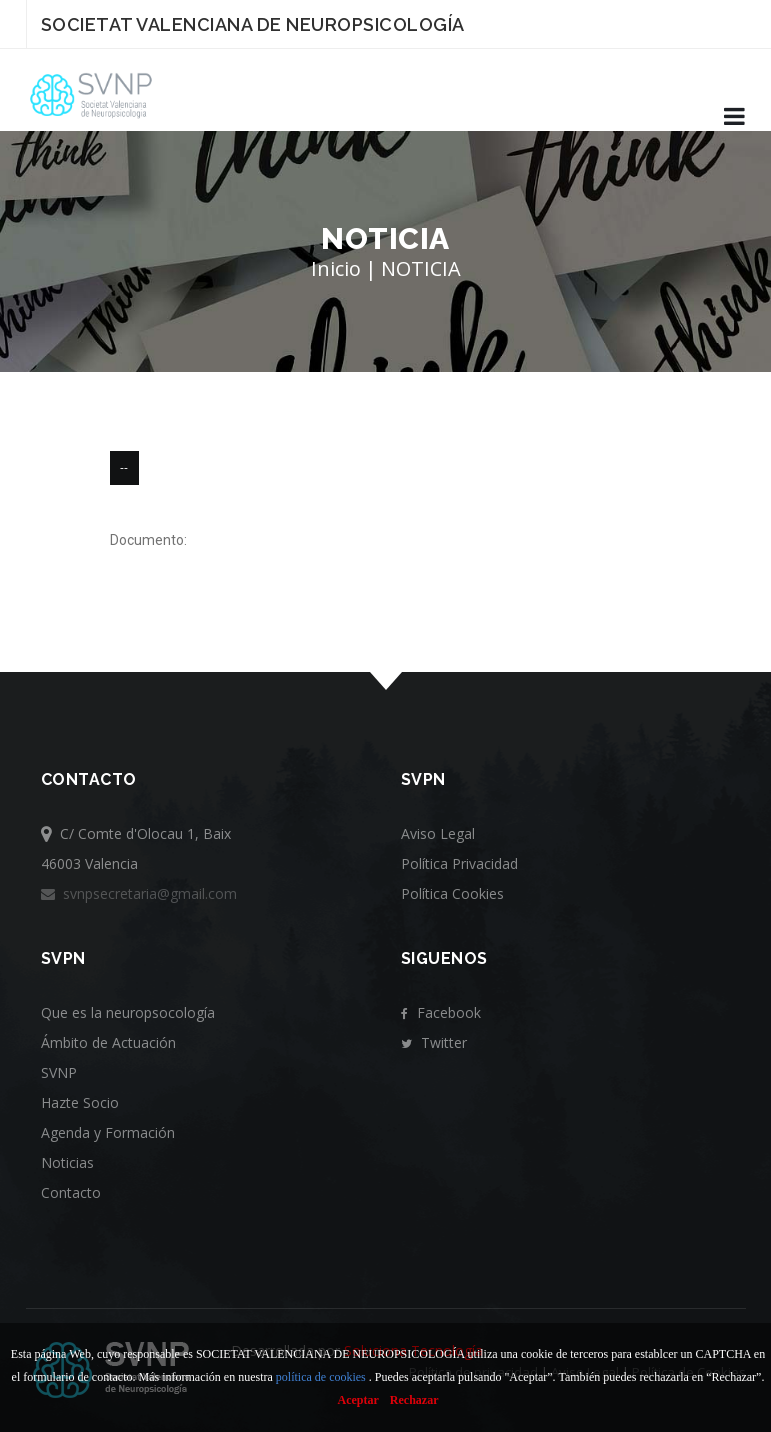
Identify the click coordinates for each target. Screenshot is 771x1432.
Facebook (441, 1012)
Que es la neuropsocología (128, 1012)
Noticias (67, 1162)
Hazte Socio (80, 1102)
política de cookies (321, 1377)
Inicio (336, 268)
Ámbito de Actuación (108, 1042)
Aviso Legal (438, 833)
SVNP (59, 1072)
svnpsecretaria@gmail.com (139, 893)
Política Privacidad (459, 863)
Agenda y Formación (108, 1132)
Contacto (71, 1192)
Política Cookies (452, 893)
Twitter (434, 1042)
